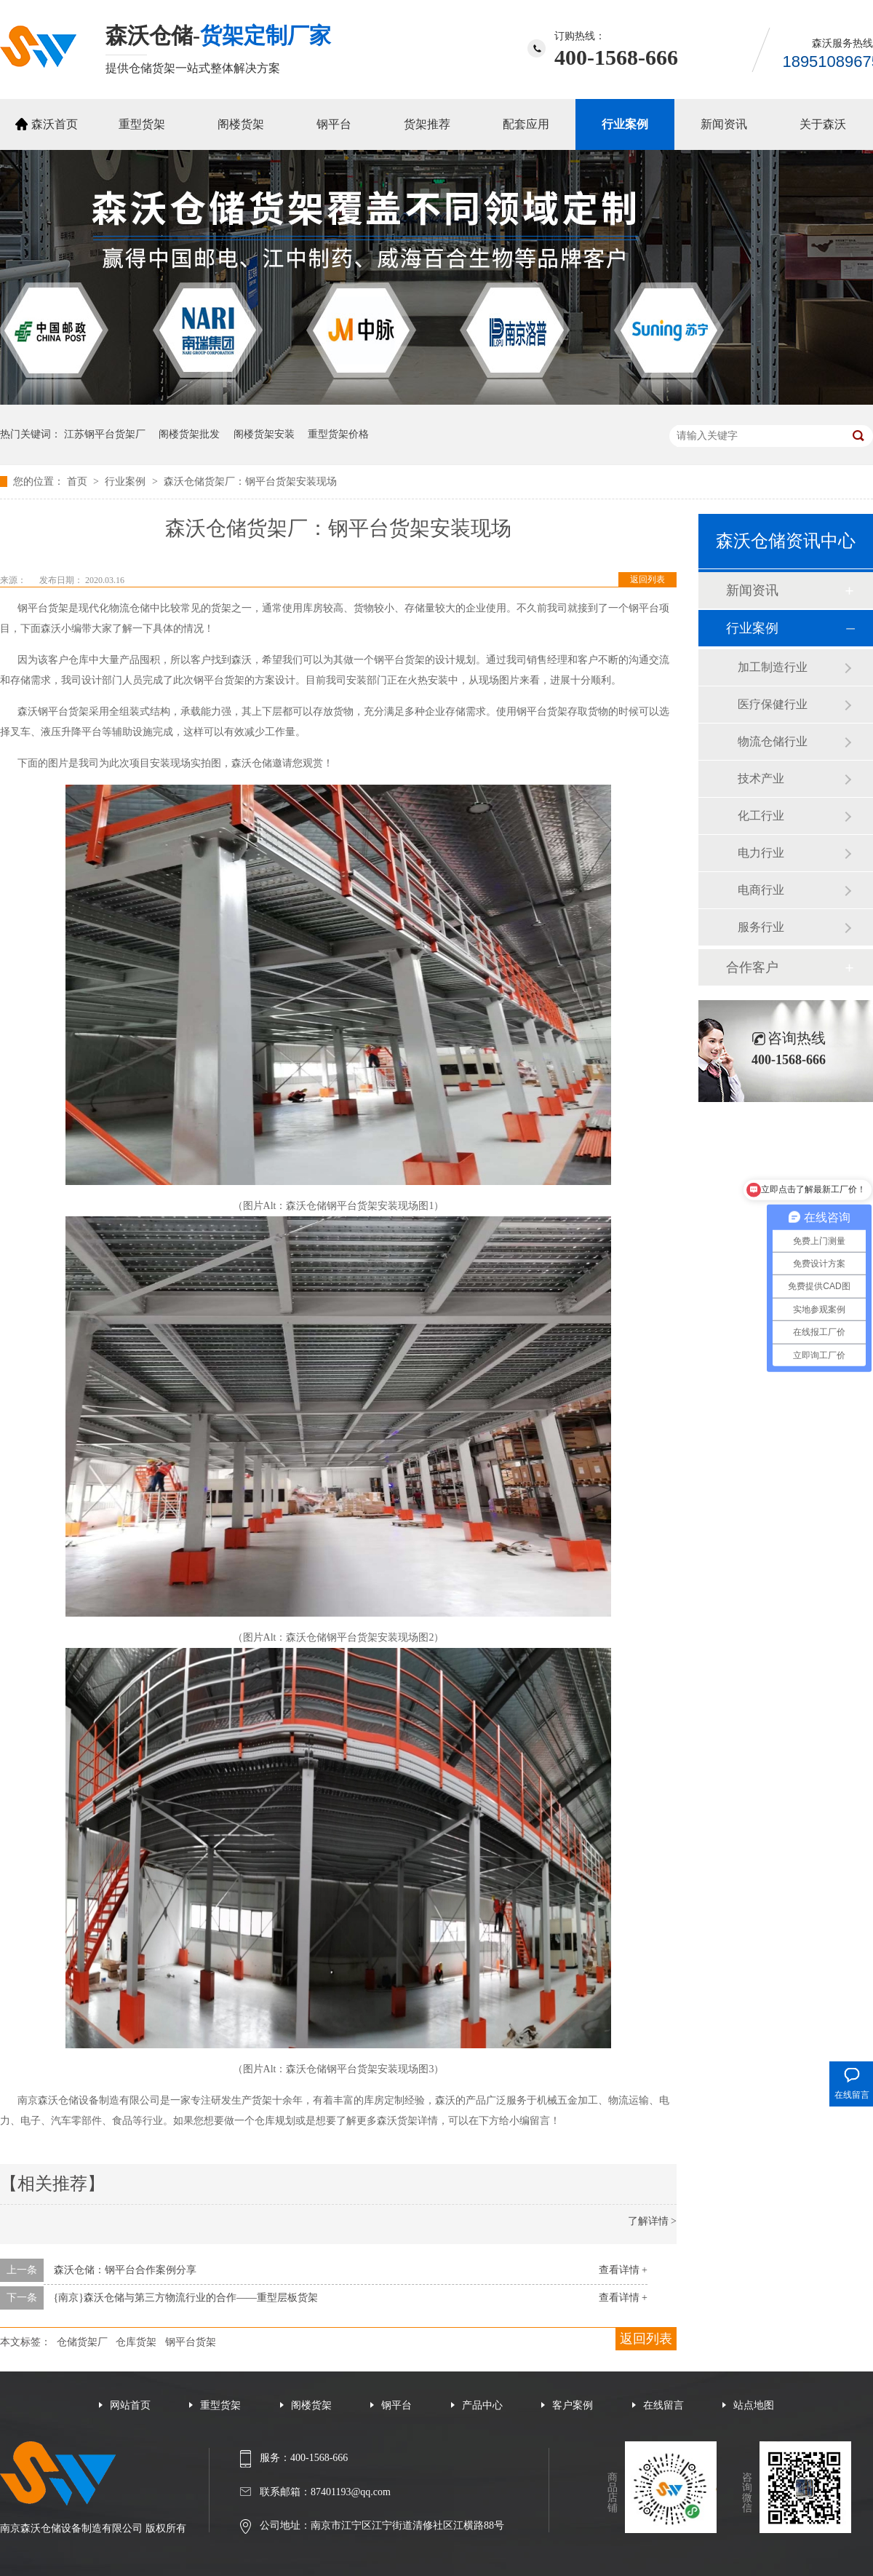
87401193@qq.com (351, 2491)
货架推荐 (427, 124)
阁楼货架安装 (264, 434)
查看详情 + (623, 2269)
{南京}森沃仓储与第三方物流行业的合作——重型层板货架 (186, 2297)
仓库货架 (136, 2342)
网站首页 (130, 2405)
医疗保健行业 (773, 704)
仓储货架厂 (82, 2342)
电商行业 (761, 890)
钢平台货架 (190, 2342)
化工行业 (761, 815)
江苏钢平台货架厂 (105, 434)
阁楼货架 (241, 124)
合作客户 (752, 967)
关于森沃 (823, 124)
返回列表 (647, 579)
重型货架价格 (338, 434)
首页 (78, 481)
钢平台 (333, 124)
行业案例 (625, 124)
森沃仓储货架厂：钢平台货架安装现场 (250, 481)
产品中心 (482, 2405)
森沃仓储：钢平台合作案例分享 (125, 2269)
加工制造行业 (773, 667)
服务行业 (761, 927)
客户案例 (572, 2405)
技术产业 (761, 778)
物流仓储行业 (773, 741)
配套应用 (526, 124)
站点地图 (753, 2405)
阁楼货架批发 (189, 434)
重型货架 (142, 124)
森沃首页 (54, 124)
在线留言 (663, 2405)
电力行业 (761, 853)
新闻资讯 (724, 124)
